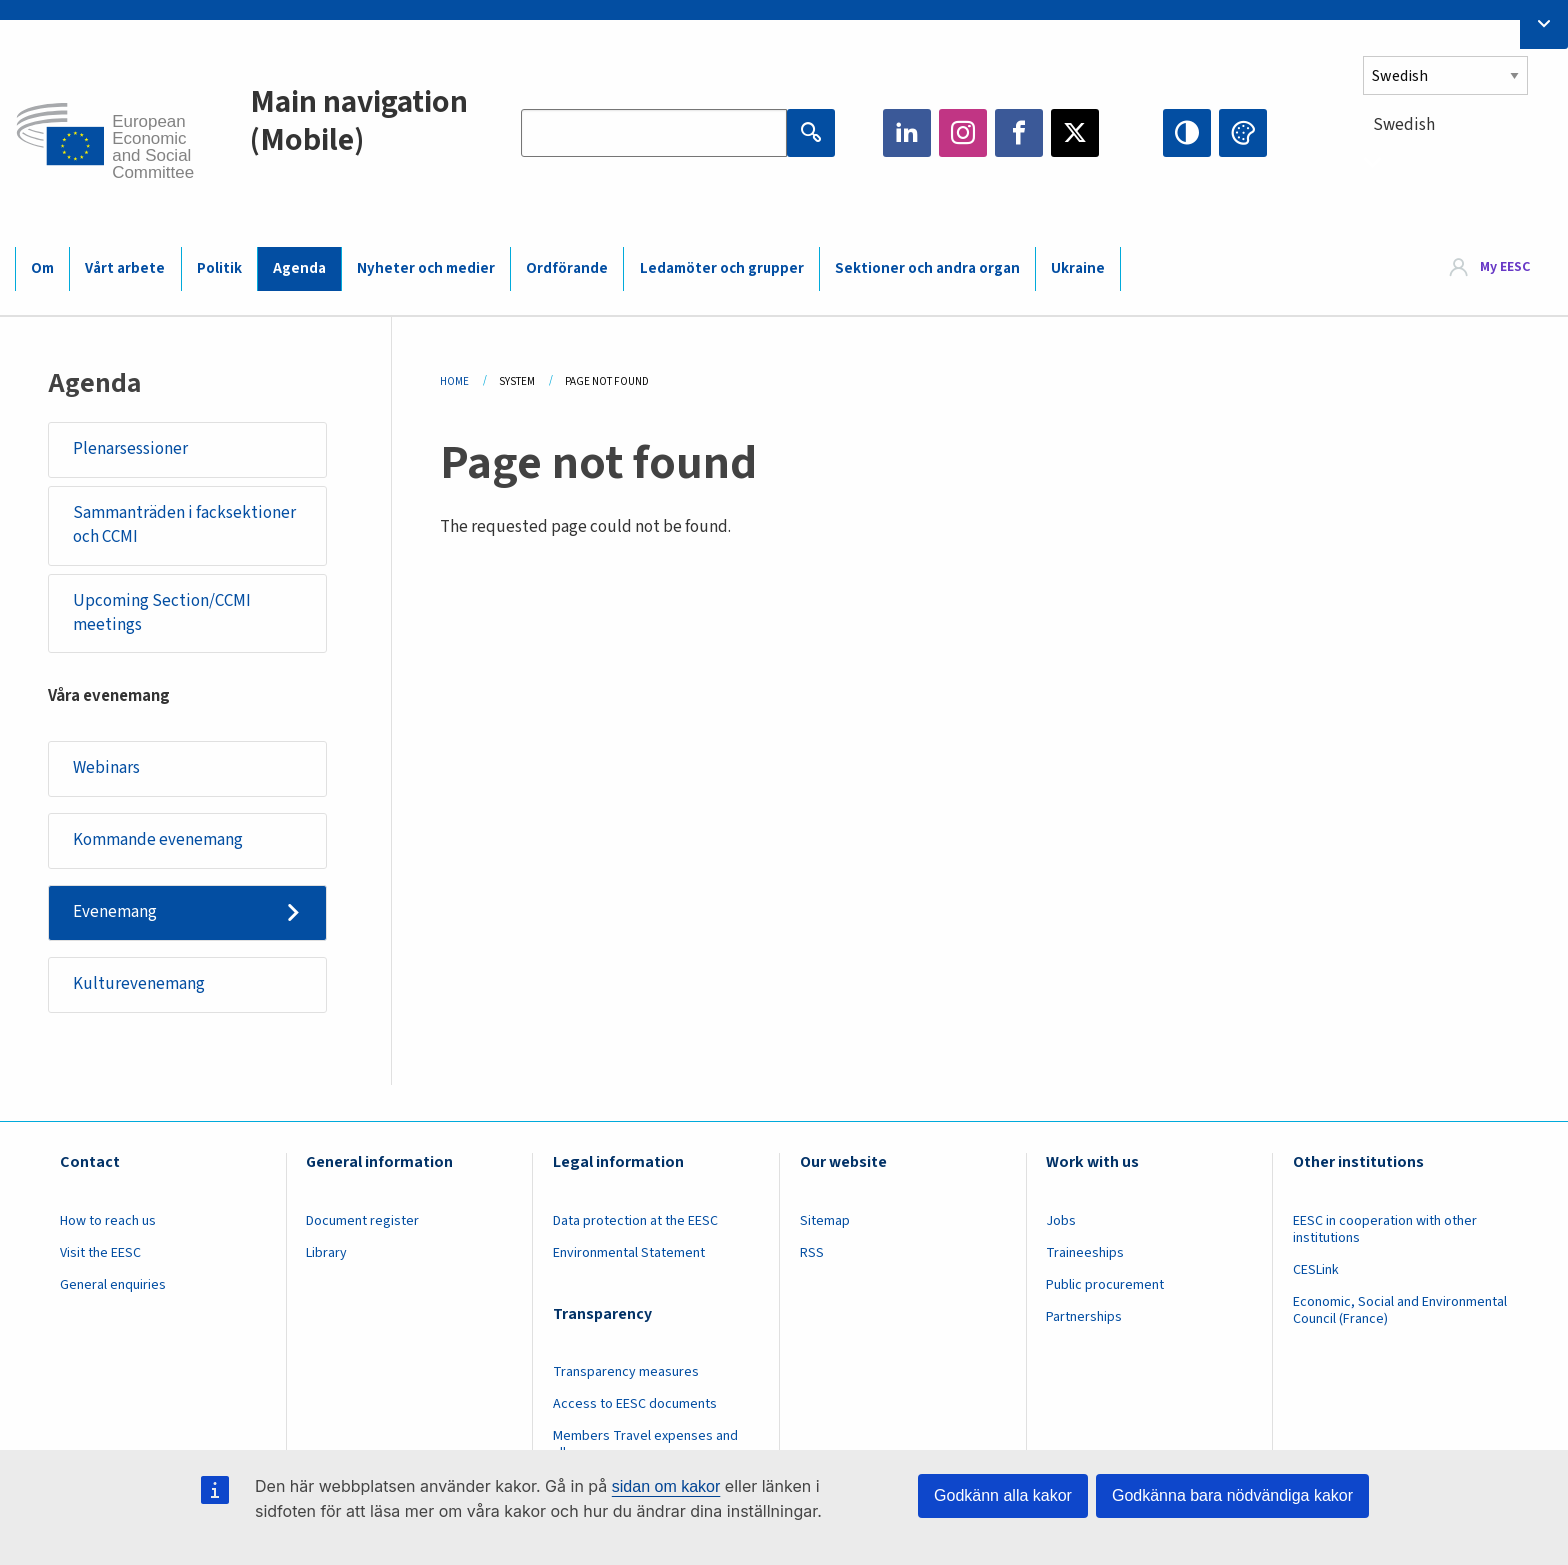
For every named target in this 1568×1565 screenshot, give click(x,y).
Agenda (299, 268)
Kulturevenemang (139, 984)
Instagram (963, 133)
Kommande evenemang (158, 840)
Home (454, 381)
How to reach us (108, 1221)
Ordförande (567, 268)
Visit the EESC (100, 1253)
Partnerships (1084, 1317)
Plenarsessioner (130, 449)
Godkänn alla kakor (1003, 1495)
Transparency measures (626, 1372)
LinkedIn (907, 133)
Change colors (1243, 133)
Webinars (106, 768)
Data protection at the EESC (635, 1221)
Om (42, 268)
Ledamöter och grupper (722, 268)
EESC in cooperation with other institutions (1385, 1229)
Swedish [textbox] (1404, 125)
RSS (812, 1253)
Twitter (1075, 133)
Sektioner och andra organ (927, 268)
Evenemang (115, 912)
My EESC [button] (1505, 268)
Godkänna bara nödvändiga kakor (1232, 1495)
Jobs (1061, 1221)
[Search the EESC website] (654, 133)
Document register (362, 1221)
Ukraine (1078, 268)
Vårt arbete (125, 268)
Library (326, 1253)
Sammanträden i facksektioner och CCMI (184, 525)
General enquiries (113, 1285)
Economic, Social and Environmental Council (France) (1400, 1310)
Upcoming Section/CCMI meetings (162, 613)
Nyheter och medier (426, 268)
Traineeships (1085, 1253)
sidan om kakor (666, 1486)
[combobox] (1458, 161)
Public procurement (1105, 1285)
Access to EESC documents (635, 1404)
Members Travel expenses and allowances (645, 1444)
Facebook (1019, 133)
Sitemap (825, 1221)
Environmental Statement (629, 1253)
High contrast (1187, 133)
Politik (219, 268)
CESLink (1316, 1270)
